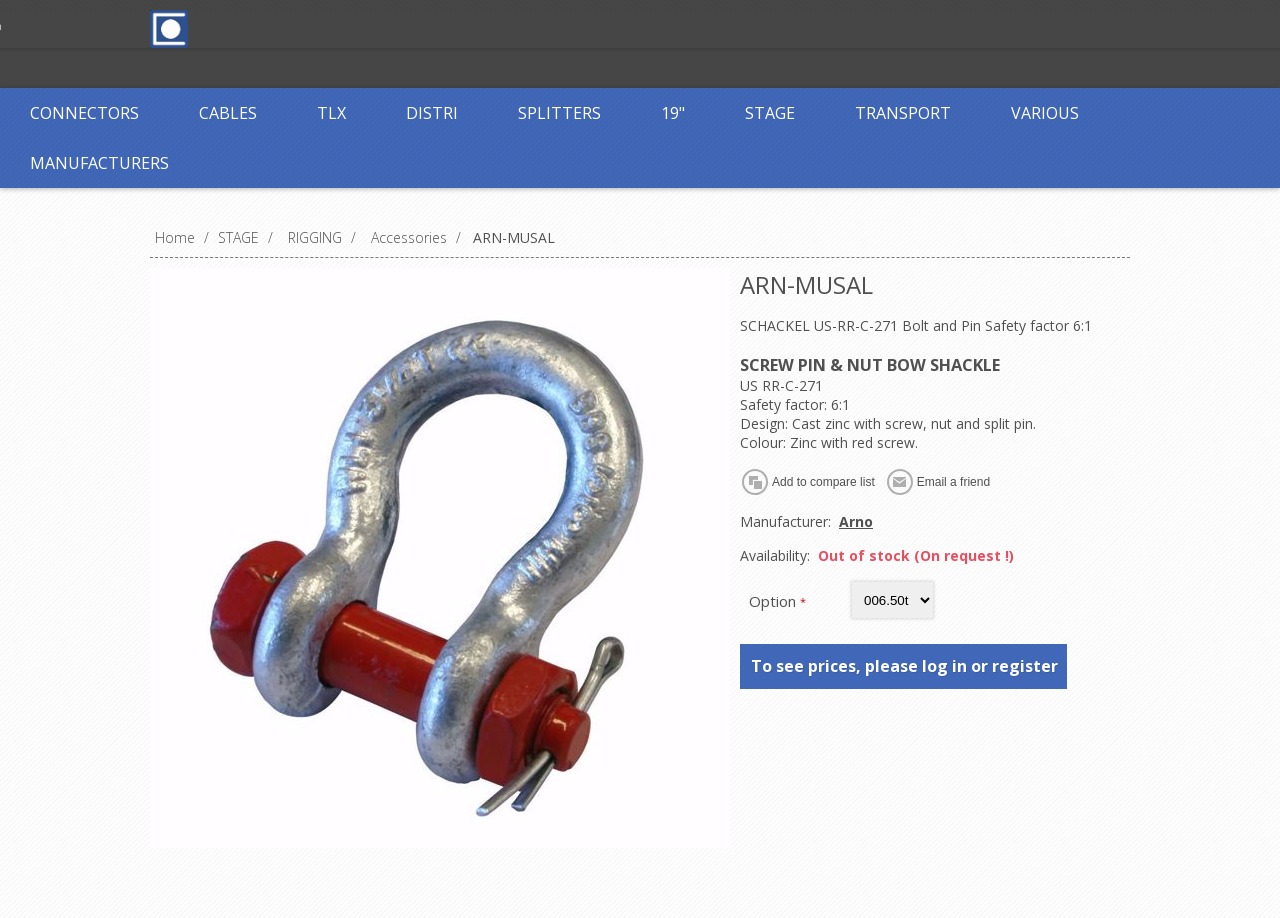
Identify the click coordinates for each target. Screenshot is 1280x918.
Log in (599, 27)
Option (774, 601)
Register (517, 27)
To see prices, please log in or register (904, 666)
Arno (856, 521)
